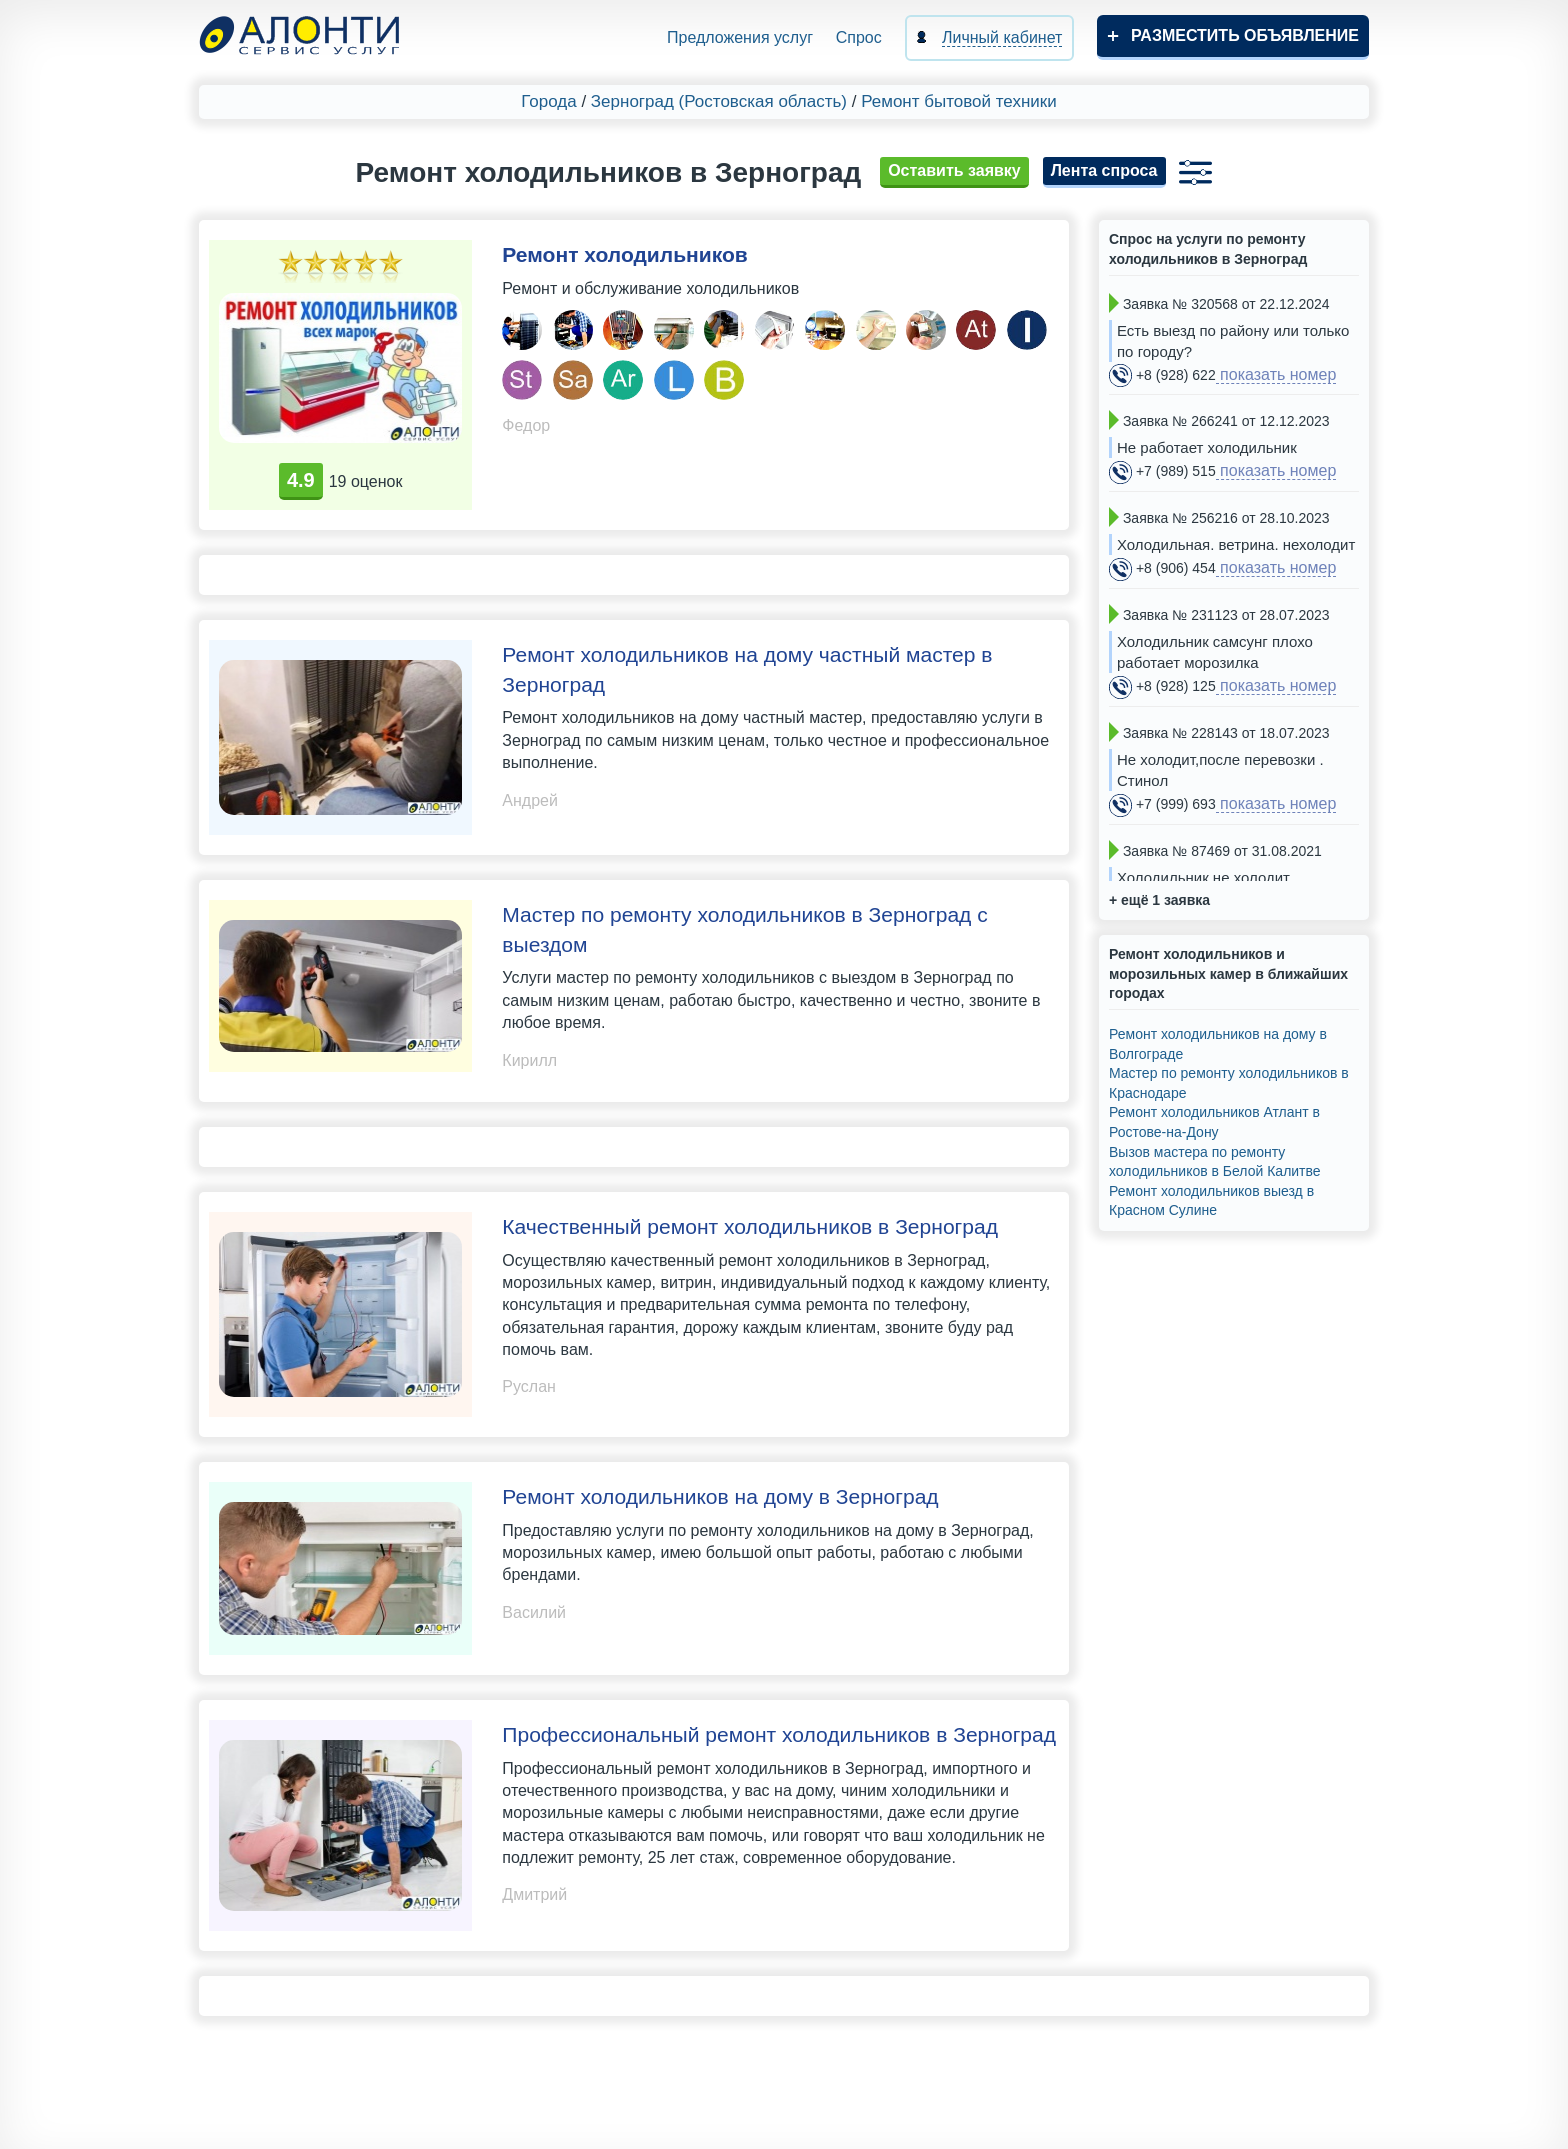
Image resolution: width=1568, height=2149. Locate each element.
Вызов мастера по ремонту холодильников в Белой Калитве (1215, 1162)
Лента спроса (1104, 170)
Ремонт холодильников (624, 254)
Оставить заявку (954, 170)
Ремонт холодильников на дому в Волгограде (1218, 1044)
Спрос (859, 37)
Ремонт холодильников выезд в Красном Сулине (1211, 1201)
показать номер (1276, 374)
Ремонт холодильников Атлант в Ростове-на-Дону (1214, 1122)
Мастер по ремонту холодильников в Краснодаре (1229, 1083)
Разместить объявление (1245, 35)
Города (548, 101)
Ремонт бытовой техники (959, 101)
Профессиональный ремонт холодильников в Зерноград (779, 1734)
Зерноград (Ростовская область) (719, 101)
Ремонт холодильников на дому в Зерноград (720, 1496)
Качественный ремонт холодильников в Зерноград (750, 1226)
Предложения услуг (740, 37)
